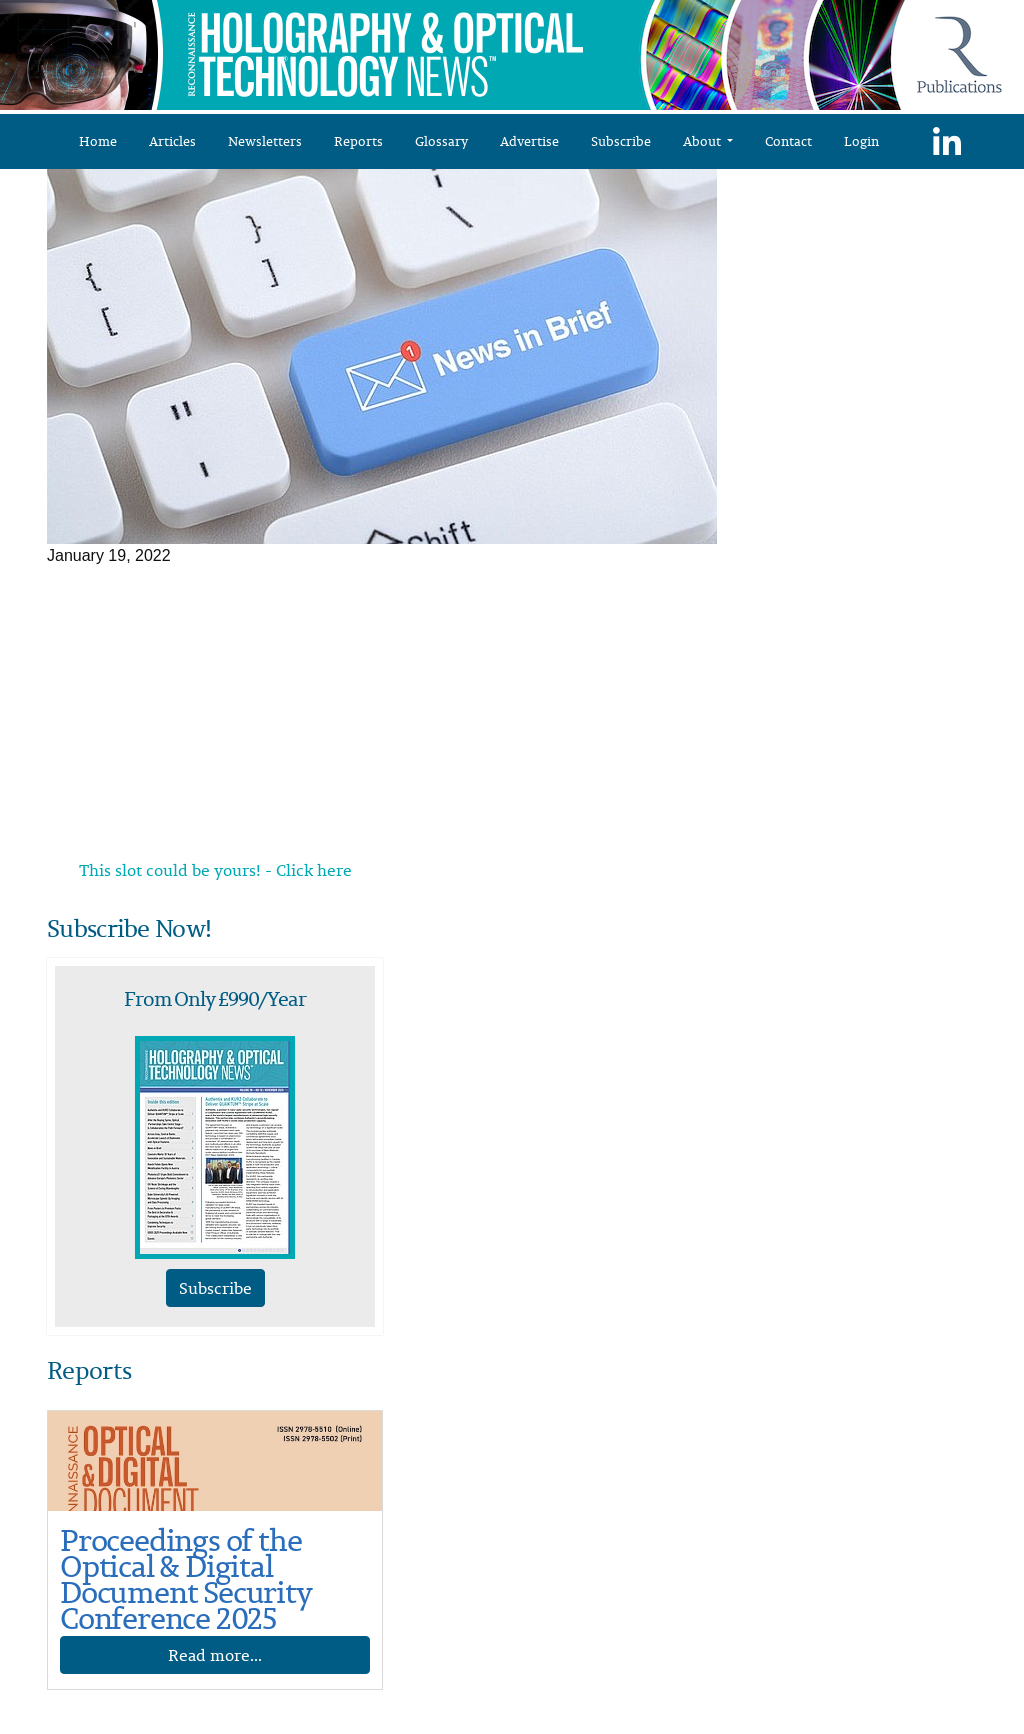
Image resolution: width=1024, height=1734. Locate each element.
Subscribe (621, 141)
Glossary (441, 141)
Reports (358, 141)
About (703, 141)
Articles (172, 141)
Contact (788, 141)
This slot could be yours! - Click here (215, 870)
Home (98, 141)
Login (861, 141)
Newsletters (265, 141)
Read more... (215, 1655)
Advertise (529, 141)
